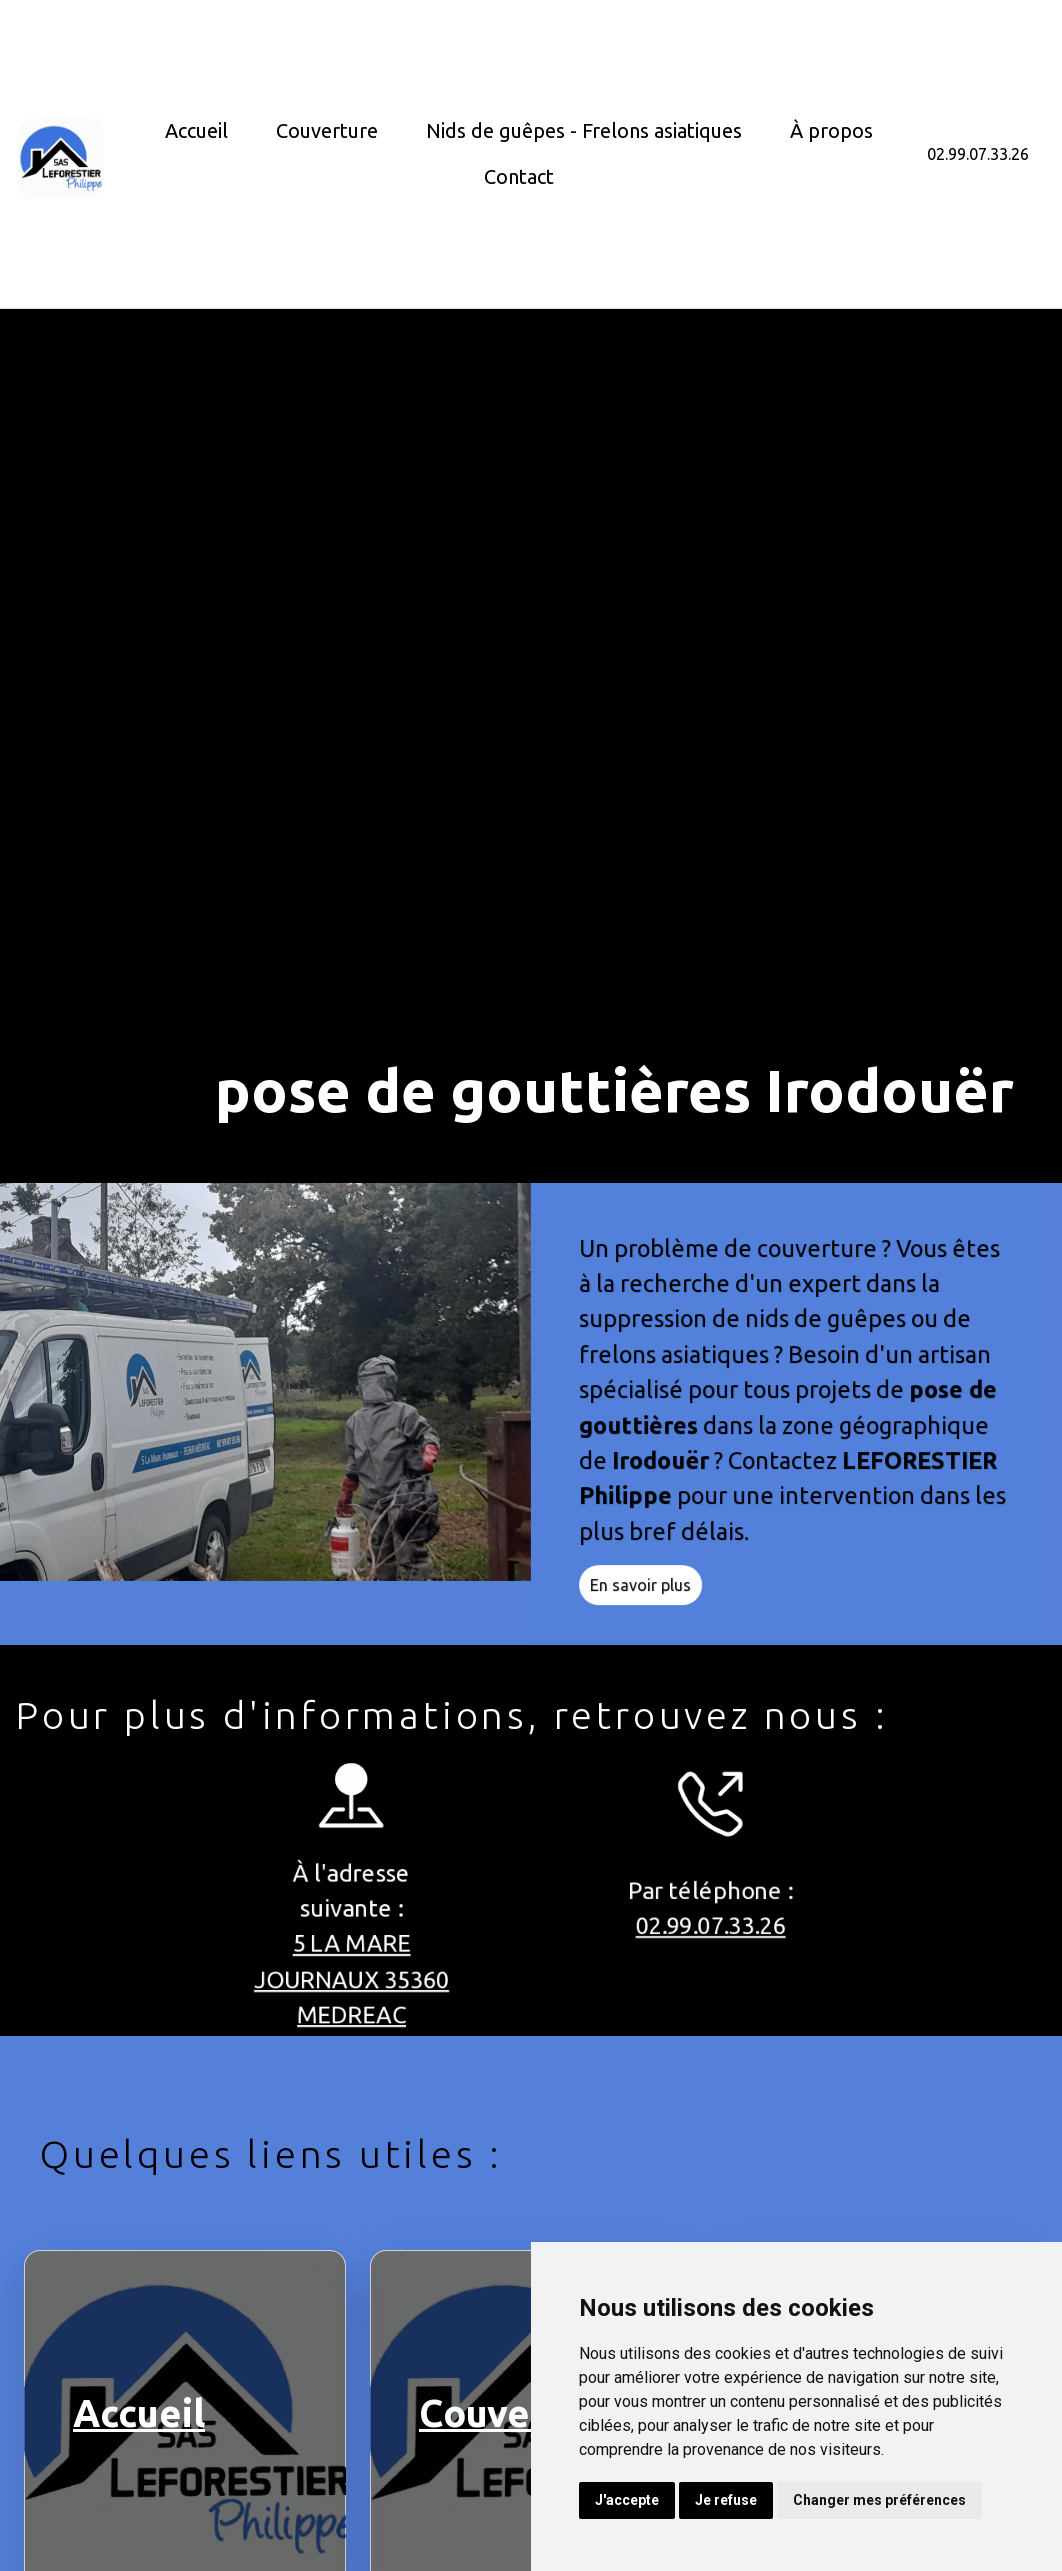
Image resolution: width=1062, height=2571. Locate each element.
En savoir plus (650, 1595)
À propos (831, 130)
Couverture (327, 130)
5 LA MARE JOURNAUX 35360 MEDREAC (341, 1980)
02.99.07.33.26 (978, 154)
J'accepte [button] (627, 2500)
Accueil (196, 130)
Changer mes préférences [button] (879, 2500)
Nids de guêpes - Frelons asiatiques (584, 130)
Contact (519, 176)
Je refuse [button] (726, 2500)
